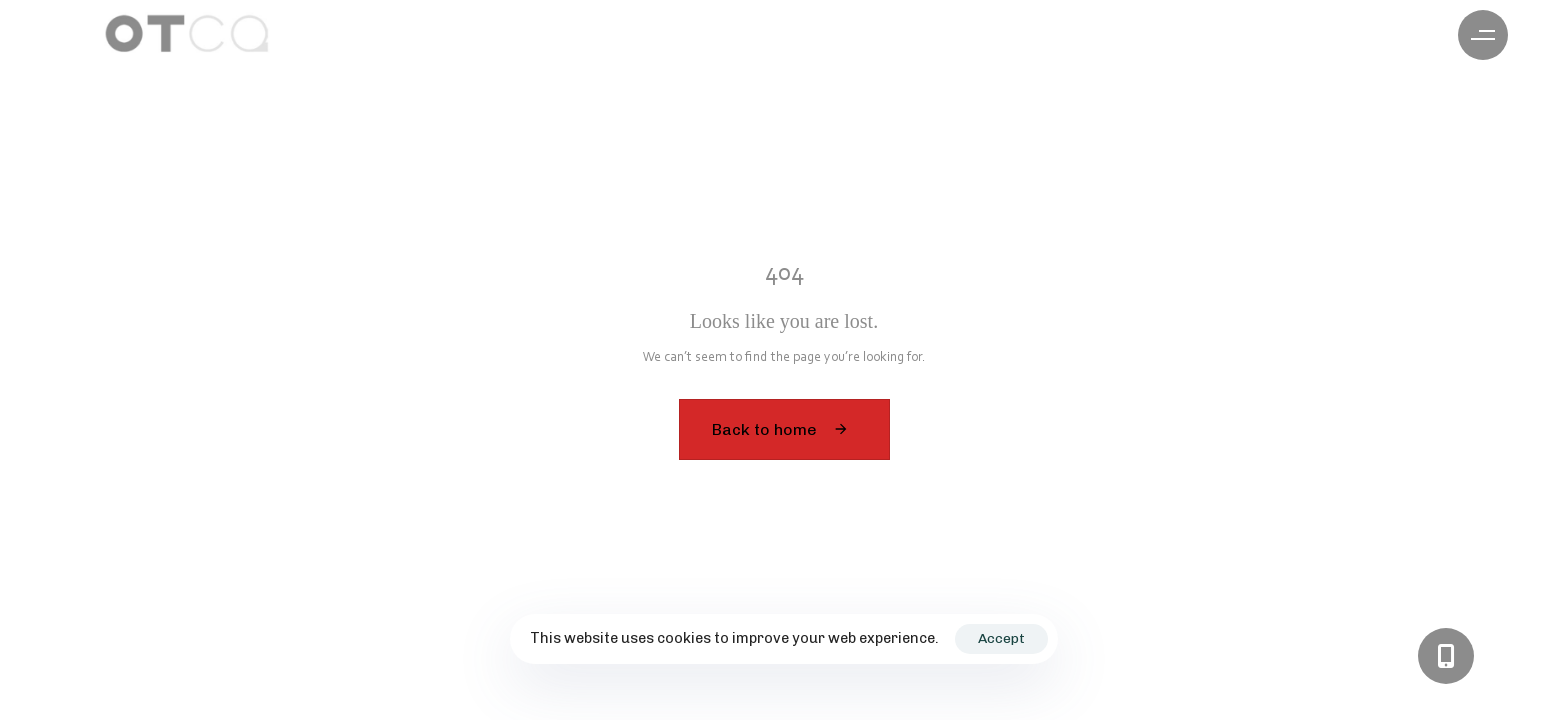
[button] (1483, 35)
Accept (1001, 638)
